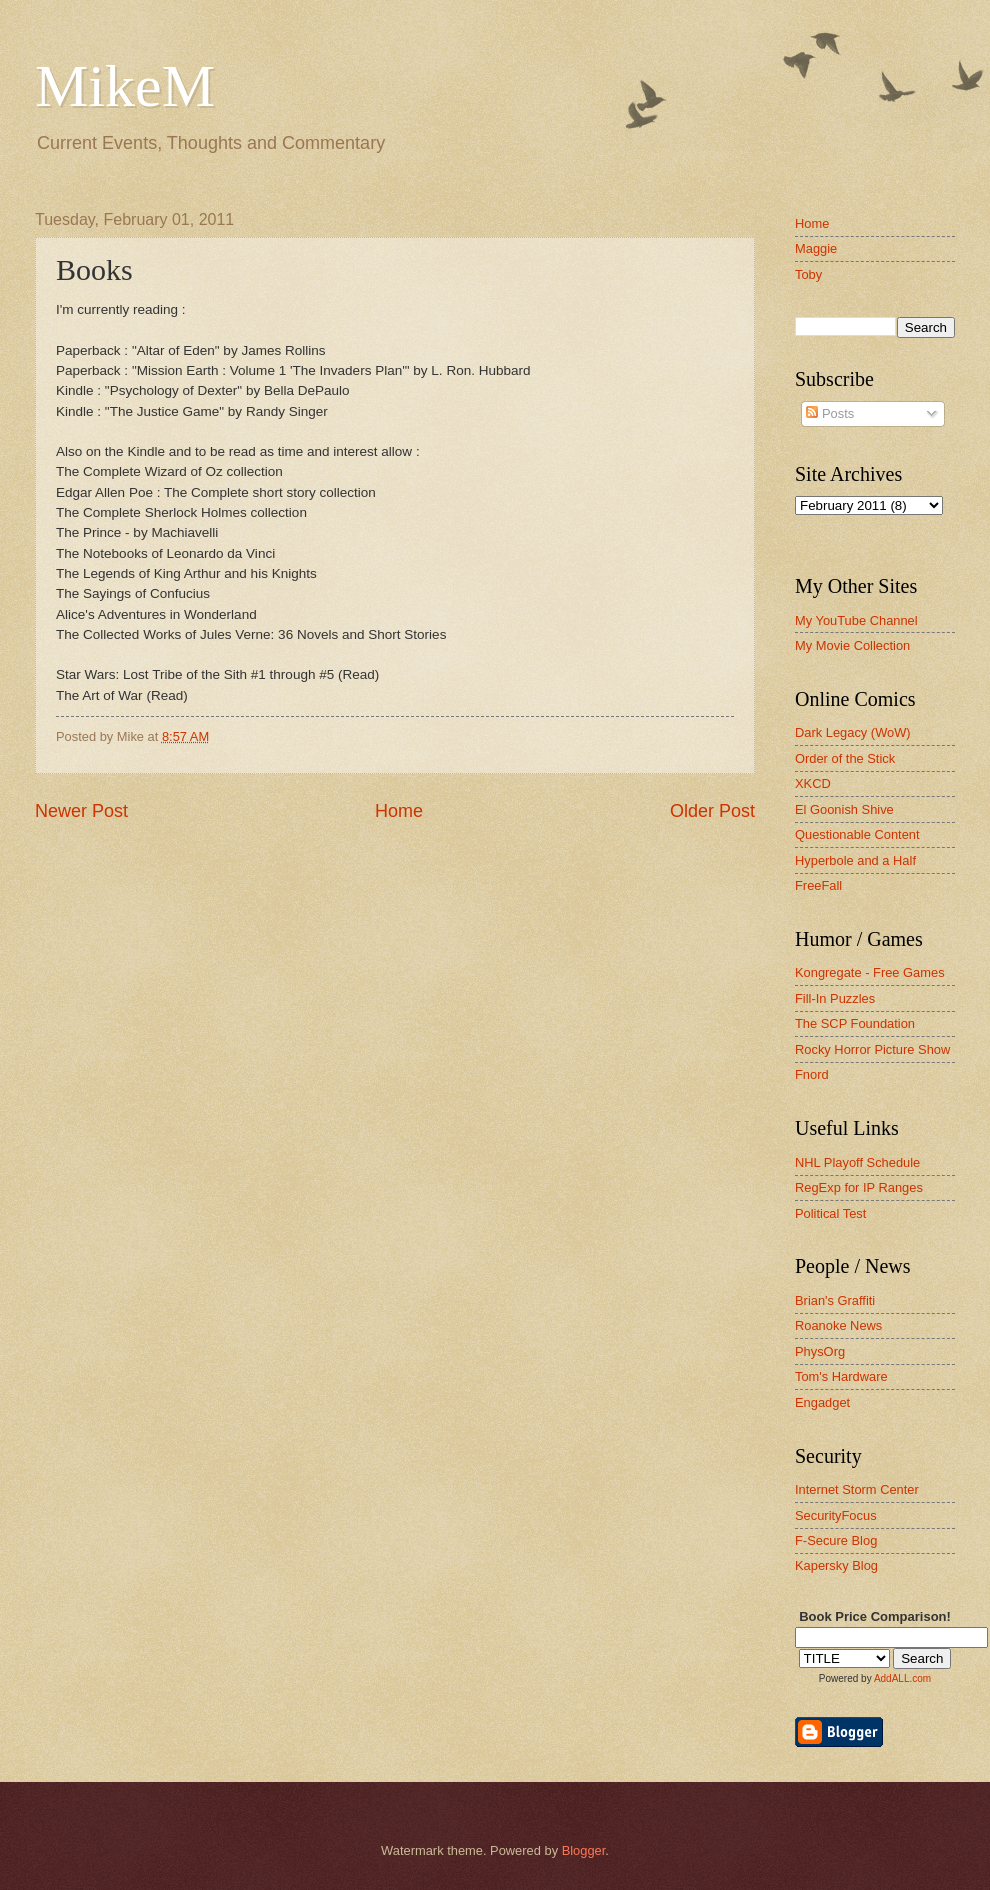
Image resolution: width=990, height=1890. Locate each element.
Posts (830, 413)
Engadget (822, 1402)
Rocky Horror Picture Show (872, 1049)
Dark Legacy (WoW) (853, 732)
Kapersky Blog (836, 1565)
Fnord (812, 1074)
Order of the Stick (845, 758)
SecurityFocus (836, 1515)
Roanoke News (838, 1325)
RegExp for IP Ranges (859, 1187)
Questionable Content (857, 834)
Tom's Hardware (841, 1376)
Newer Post (81, 811)
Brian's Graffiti (835, 1300)
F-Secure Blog (836, 1540)
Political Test (830, 1213)
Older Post (712, 811)
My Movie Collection (852, 645)
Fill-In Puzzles (835, 998)
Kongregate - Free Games (870, 972)
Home (399, 811)
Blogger (584, 1850)
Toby (808, 274)
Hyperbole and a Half (855, 860)
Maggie (816, 248)
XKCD (813, 783)
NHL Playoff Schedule (857, 1162)
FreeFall (818, 885)
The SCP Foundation (855, 1023)
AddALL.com (902, 1678)
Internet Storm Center (857, 1489)
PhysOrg (820, 1351)
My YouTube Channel (856, 620)
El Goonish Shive (844, 809)
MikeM (125, 86)
